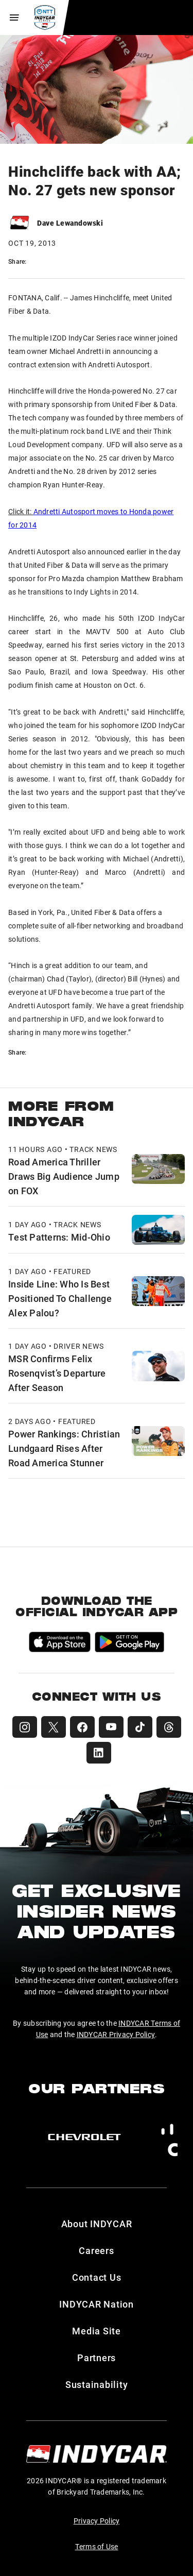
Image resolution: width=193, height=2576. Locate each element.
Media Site (96, 2331)
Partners (96, 2357)
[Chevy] (84, 2137)
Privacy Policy (97, 2521)
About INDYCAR (96, 2223)
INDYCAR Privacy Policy (116, 2034)
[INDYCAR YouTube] (111, 1727)
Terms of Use (96, 2546)
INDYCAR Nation (96, 2304)
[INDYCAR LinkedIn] (98, 1753)
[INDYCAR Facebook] (82, 1727)
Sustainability (96, 2384)
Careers (96, 2250)
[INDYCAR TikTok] (140, 1727)
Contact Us (96, 2277)
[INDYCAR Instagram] (24, 1727)
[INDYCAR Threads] (168, 1727)
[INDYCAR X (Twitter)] (53, 1727)
